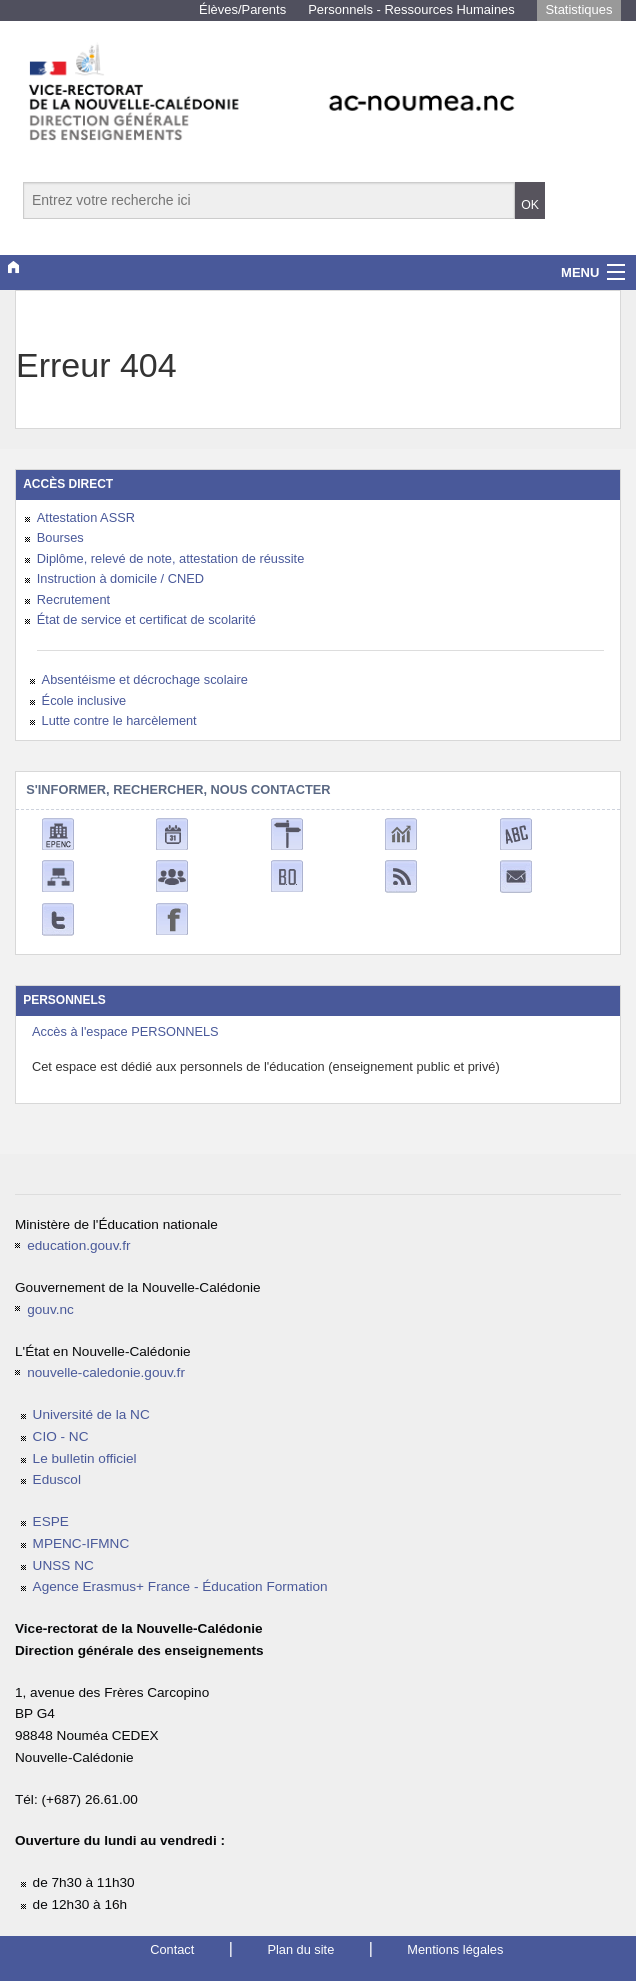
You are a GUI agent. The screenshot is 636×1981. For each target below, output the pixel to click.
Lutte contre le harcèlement (119, 720)
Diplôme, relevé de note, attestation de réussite (170, 558)
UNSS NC (63, 1565)
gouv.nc (50, 1309)
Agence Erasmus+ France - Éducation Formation (180, 1586)
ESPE (51, 1521)
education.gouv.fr (78, 1245)
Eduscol (57, 1479)
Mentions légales (455, 1949)
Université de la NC (91, 1414)
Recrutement (73, 599)
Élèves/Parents (242, 9)
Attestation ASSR (86, 517)
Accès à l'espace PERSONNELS (125, 1031)
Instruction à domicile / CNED (120, 578)
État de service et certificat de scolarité (146, 619)
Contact (172, 1949)
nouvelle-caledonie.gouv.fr (106, 1372)
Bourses (60, 537)
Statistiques (578, 9)
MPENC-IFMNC (81, 1543)
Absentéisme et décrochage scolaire (145, 679)
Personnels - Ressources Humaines (411, 9)
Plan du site (300, 1949)
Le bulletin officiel (85, 1458)
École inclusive (84, 700)
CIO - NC (61, 1436)
